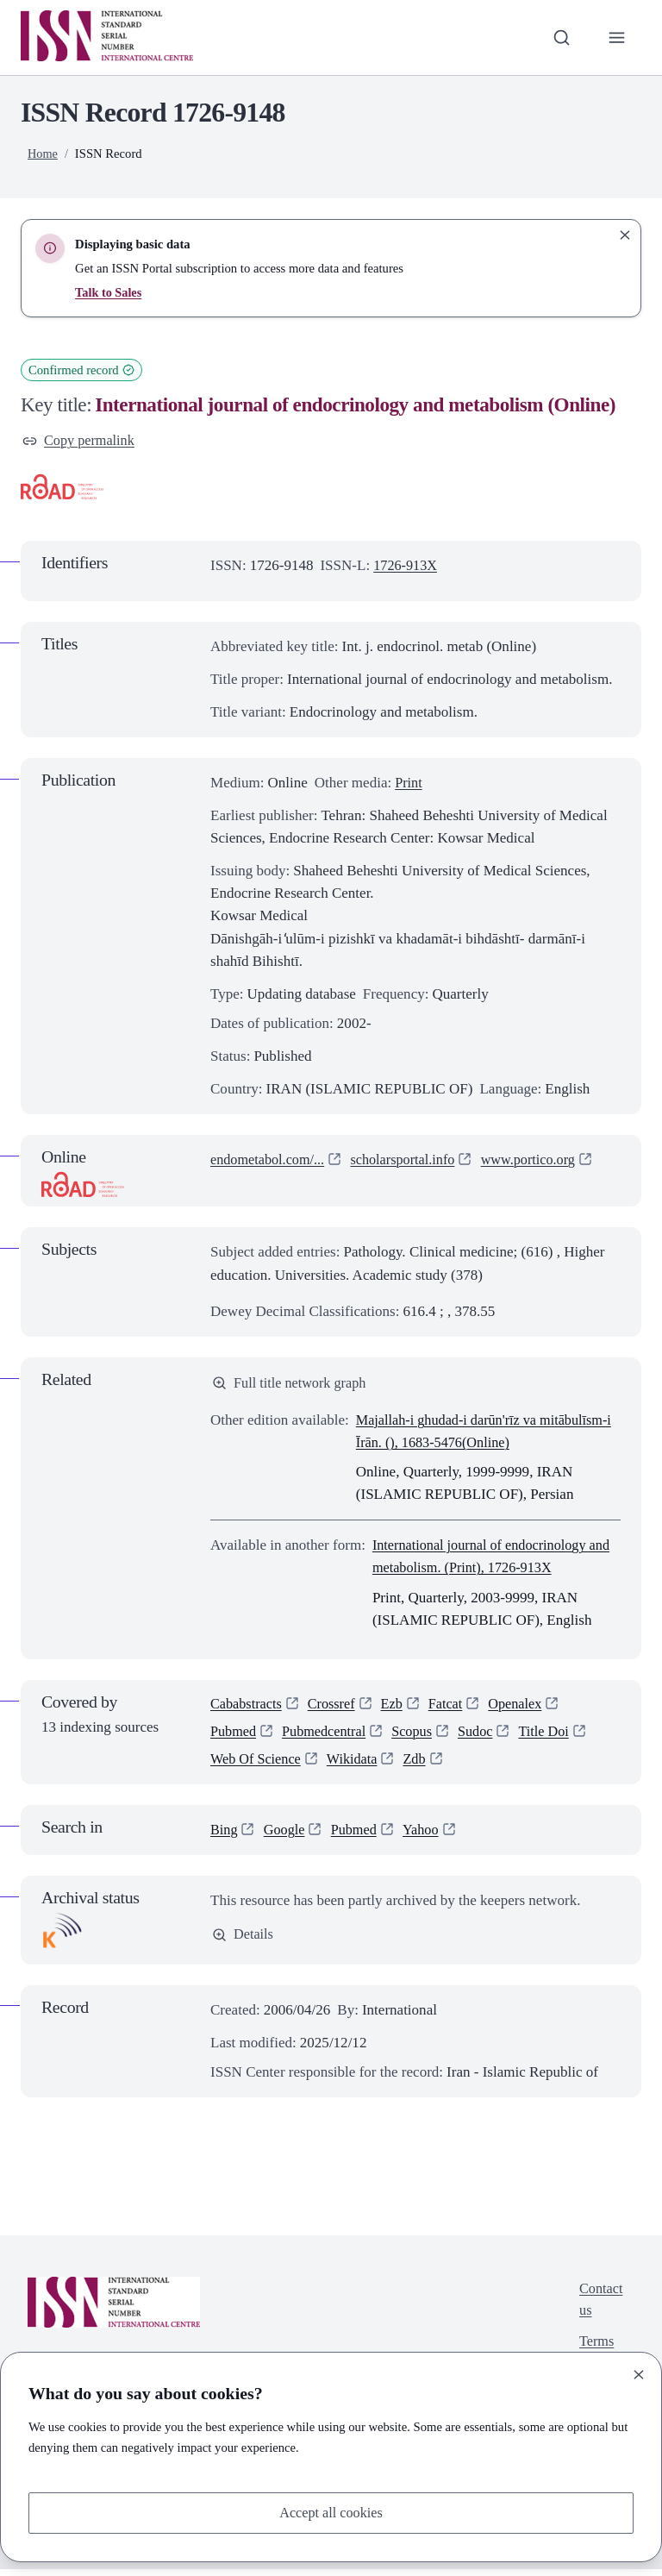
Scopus (419, 1736)
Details (243, 1942)
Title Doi (555, 1736)
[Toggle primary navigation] (616, 37)
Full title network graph (292, 1384)
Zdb (422, 1766)
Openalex (525, 1707)
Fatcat (453, 1707)
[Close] (638, 2373)
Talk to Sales (109, 292)
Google (286, 1836)
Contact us (599, 2308)
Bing (224, 1836)
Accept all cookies (331, 2512)
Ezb (398, 1707)
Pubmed (234, 1736)
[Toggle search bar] (559, 37)
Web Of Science (257, 1766)
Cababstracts (247, 1707)
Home (43, 153)
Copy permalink (80, 441)
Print (409, 784)
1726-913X (406, 566)
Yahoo (428, 1836)
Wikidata (357, 1766)
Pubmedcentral (328, 1736)
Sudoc (484, 1736)
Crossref (336, 1707)
